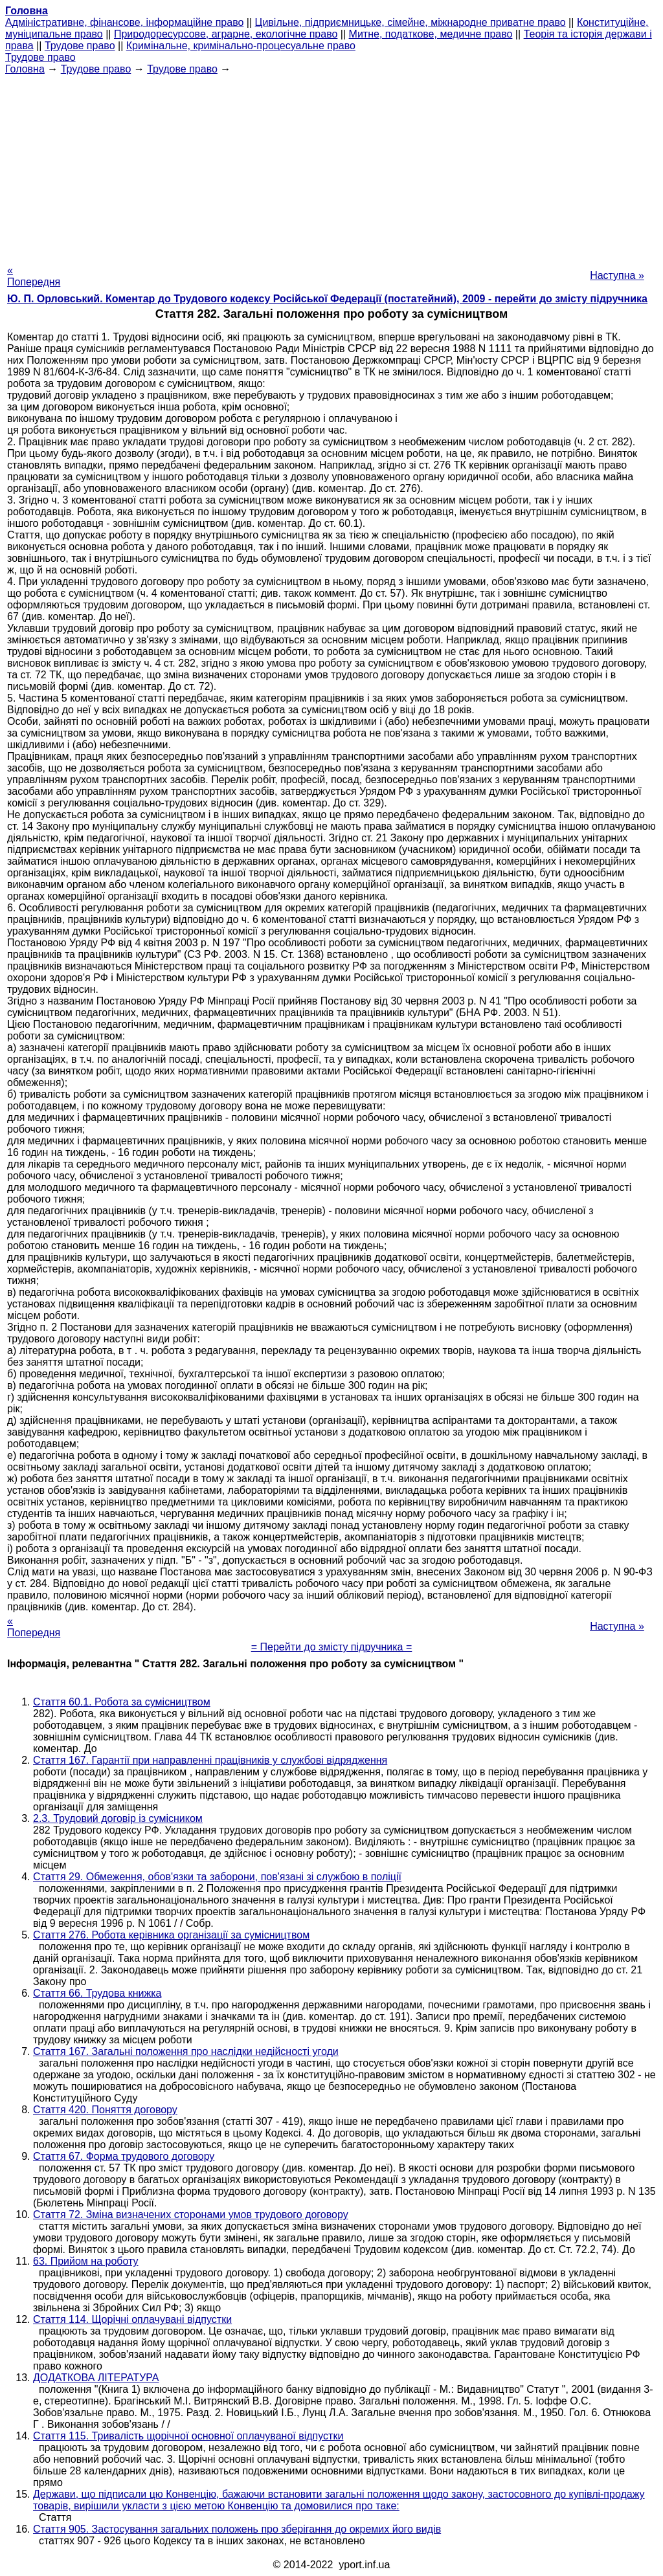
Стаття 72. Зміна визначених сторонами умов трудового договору (190, 2214)
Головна (25, 68)
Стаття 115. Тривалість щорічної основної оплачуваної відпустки (188, 2435)
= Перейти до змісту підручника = (331, 1646)
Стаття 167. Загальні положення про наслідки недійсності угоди (186, 2051)
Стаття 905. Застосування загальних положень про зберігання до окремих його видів (237, 2529)
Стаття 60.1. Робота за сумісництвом (121, 1701)
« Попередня (33, 276)
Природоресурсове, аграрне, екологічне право (225, 33)
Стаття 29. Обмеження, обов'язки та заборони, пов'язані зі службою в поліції (217, 1876)
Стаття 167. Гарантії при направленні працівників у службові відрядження (210, 1760)
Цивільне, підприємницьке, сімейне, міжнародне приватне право (410, 22)
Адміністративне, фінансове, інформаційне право (124, 22)
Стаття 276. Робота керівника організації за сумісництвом (171, 1934)
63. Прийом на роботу (86, 2261)
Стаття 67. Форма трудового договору (123, 2156)
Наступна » (617, 275)
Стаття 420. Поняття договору (105, 2109)
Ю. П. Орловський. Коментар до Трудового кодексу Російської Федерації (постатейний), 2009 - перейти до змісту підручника (327, 298)
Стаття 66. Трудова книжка (97, 1993)
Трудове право (80, 45)
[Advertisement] (331, 165)
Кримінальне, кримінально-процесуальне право (240, 45)
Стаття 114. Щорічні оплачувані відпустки (132, 2319)
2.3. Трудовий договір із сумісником (118, 1818)
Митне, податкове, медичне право (431, 33)
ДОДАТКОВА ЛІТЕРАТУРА (96, 2377)
